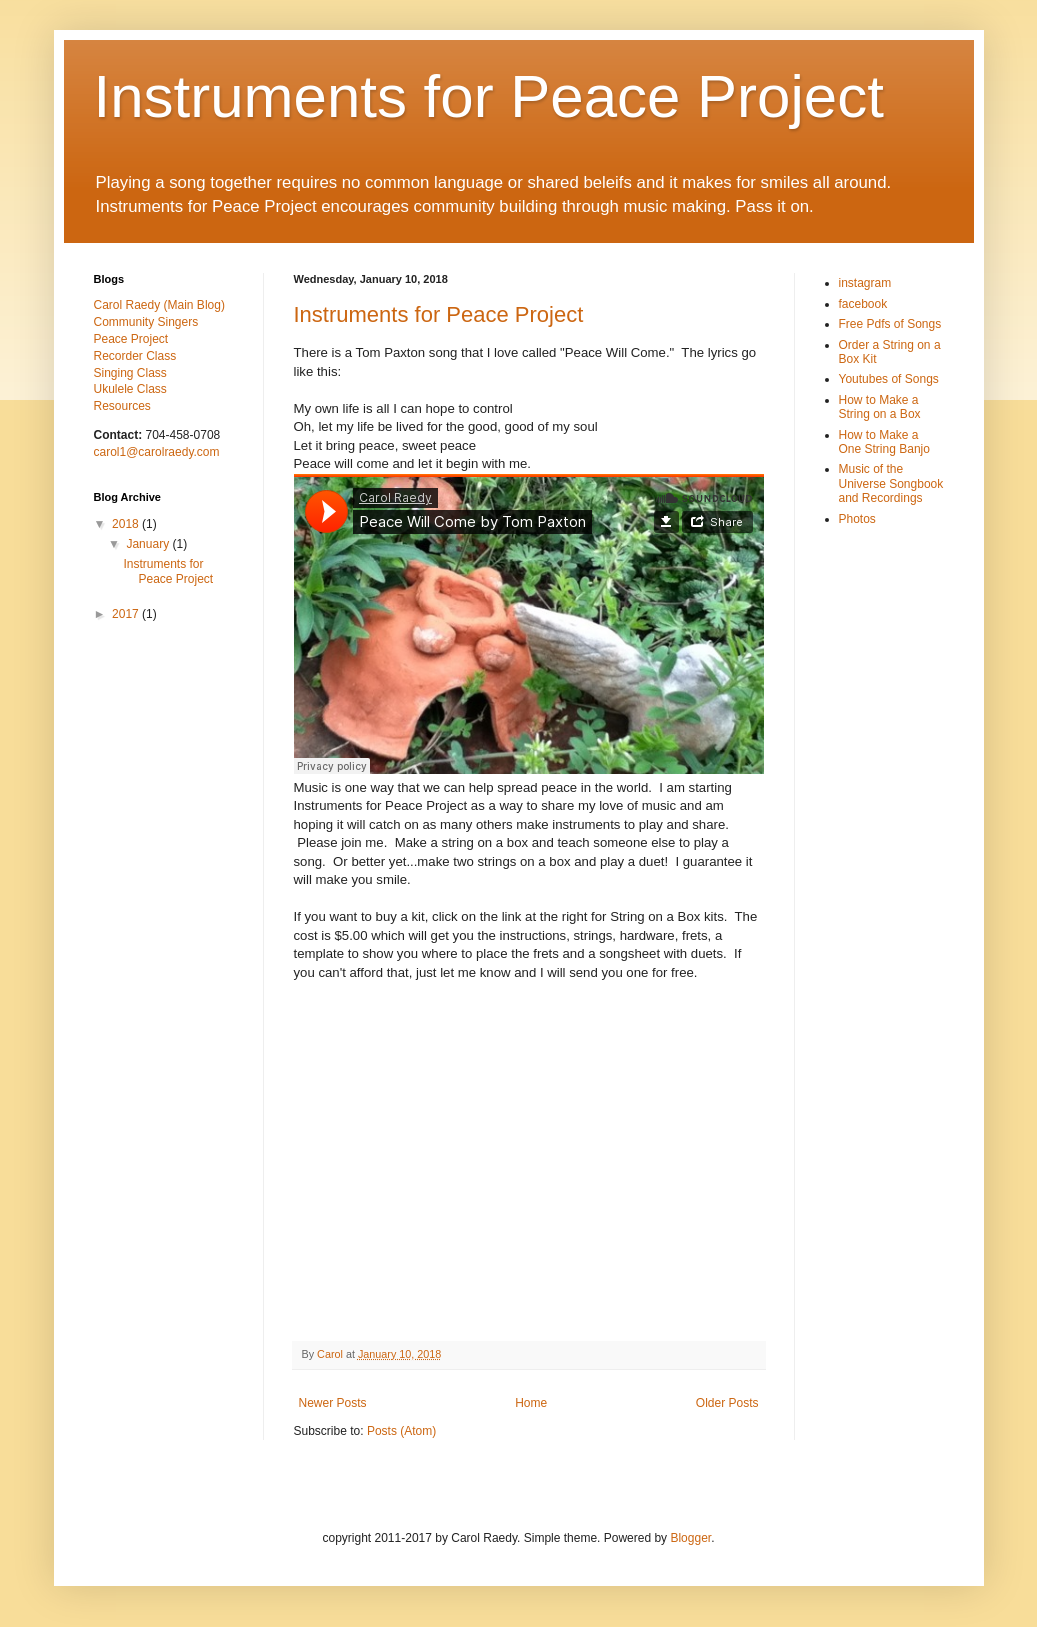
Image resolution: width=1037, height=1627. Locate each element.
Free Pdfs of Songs (890, 324)
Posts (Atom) (401, 1431)
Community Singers (146, 322)
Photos (857, 519)
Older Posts (727, 1403)
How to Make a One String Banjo (884, 442)
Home (531, 1403)
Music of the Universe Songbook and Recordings (891, 483)
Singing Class (130, 373)
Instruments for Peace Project (489, 96)
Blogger (690, 1538)
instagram (865, 283)
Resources (122, 406)
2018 (127, 524)
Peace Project (131, 339)
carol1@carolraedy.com (157, 452)
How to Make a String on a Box (880, 407)
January (149, 544)
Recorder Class (135, 356)
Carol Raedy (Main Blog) (159, 305)
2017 (127, 614)
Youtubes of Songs (889, 379)
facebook (863, 304)
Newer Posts (333, 1403)
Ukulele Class (130, 389)
